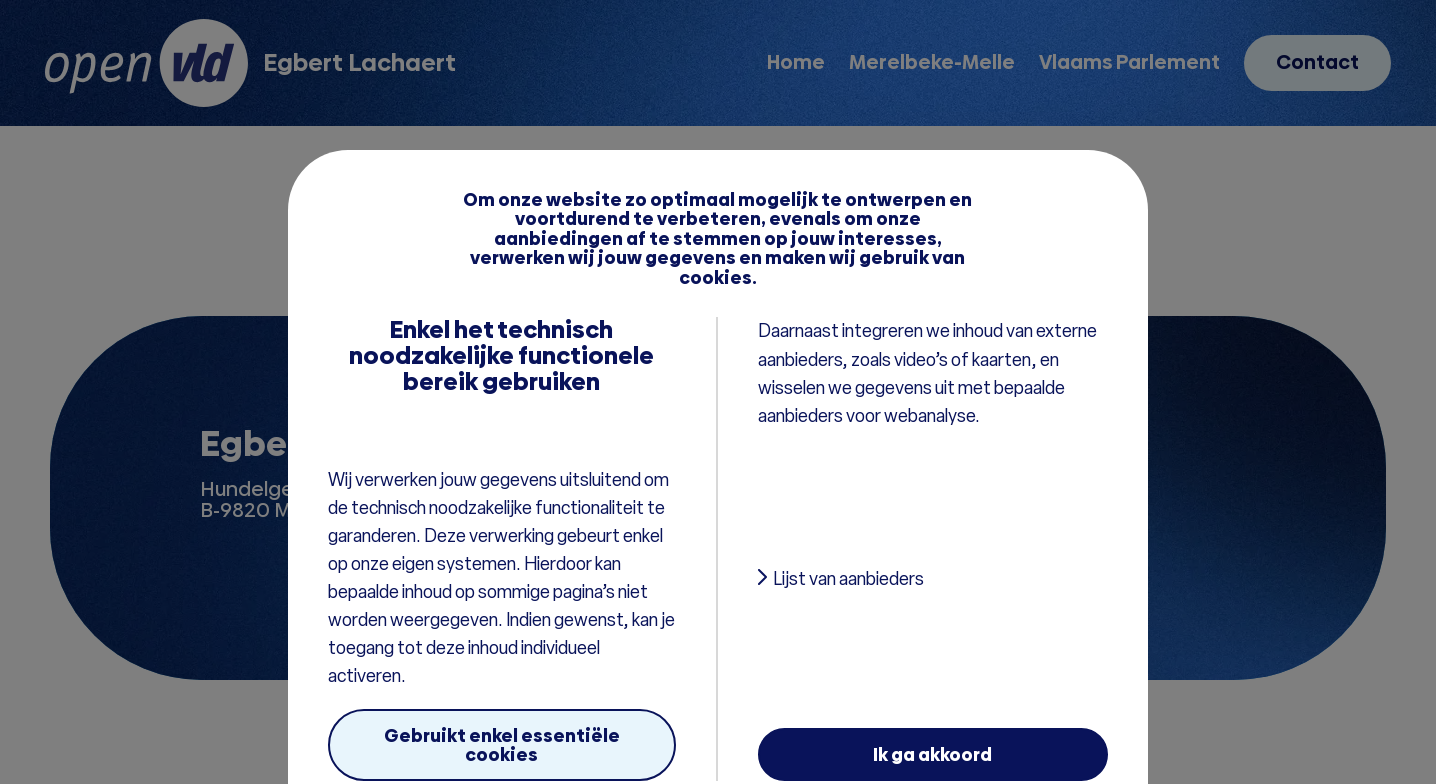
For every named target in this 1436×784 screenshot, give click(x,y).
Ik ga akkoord (932, 754)
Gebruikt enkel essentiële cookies (502, 745)
